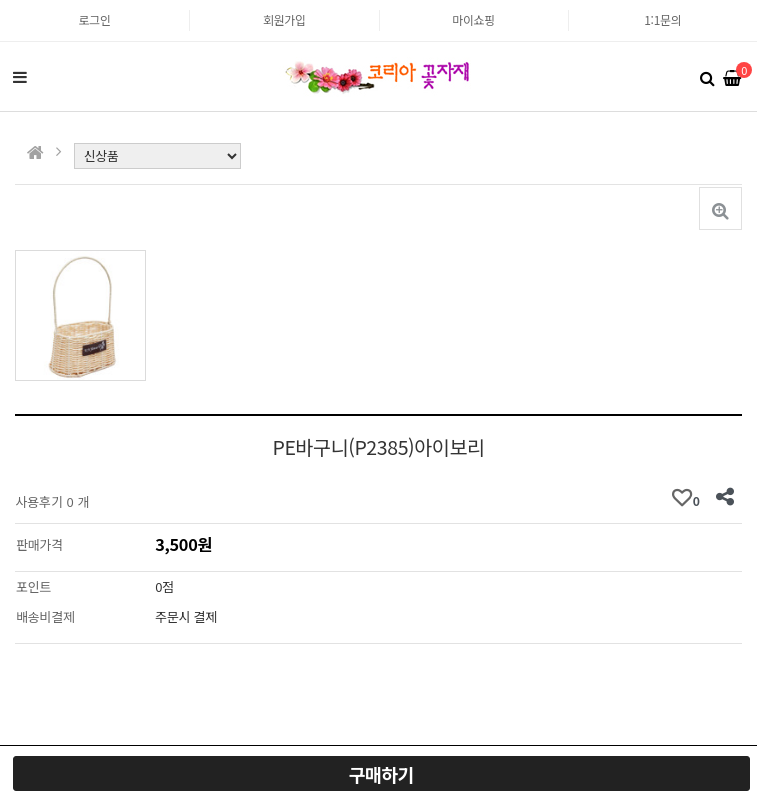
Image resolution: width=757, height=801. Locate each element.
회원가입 (284, 19)
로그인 (95, 19)
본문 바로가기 (0, 0)
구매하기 (381, 774)
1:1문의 (662, 19)
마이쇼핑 (473, 19)
